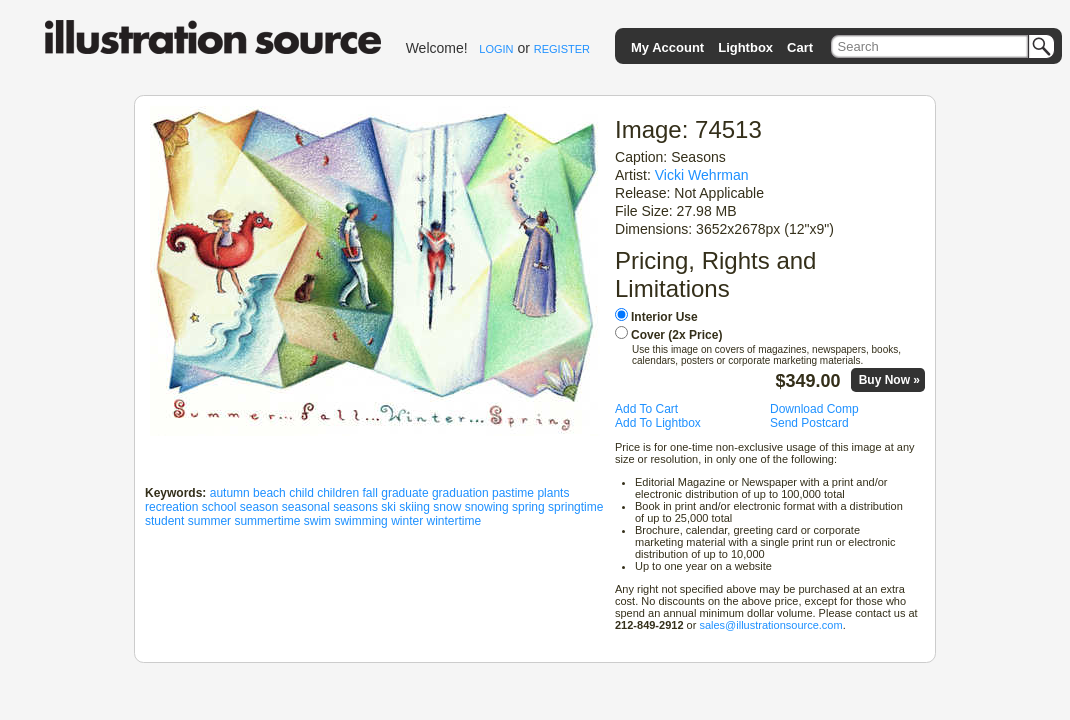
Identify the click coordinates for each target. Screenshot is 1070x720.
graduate (404, 493)
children (338, 493)
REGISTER (562, 49)
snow (447, 507)
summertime (267, 521)
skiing (414, 507)
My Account (667, 47)
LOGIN (496, 49)
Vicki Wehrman (702, 175)
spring (528, 507)
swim (317, 521)
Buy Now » (889, 380)
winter (407, 521)
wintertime (453, 521)
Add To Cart (646, 409)
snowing (487, 507)
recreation (171, 507)
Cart (800, 47)
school (219, 507)
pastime (513, 493)
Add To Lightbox (658, 423)
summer (209, 521)
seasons (355, 507)
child (301, 493)
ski (388, 507)
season (259, 507)
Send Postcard (809, 423)
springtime (575, 507)
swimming (360, 521)
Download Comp (814, 409)
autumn (230, 493)
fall (370, 493)
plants (553, 493)
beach (269, 493)
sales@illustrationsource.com (770, 625)
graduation (460, 493)
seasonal (306, 507)
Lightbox (745, 47)
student (164, 521)
